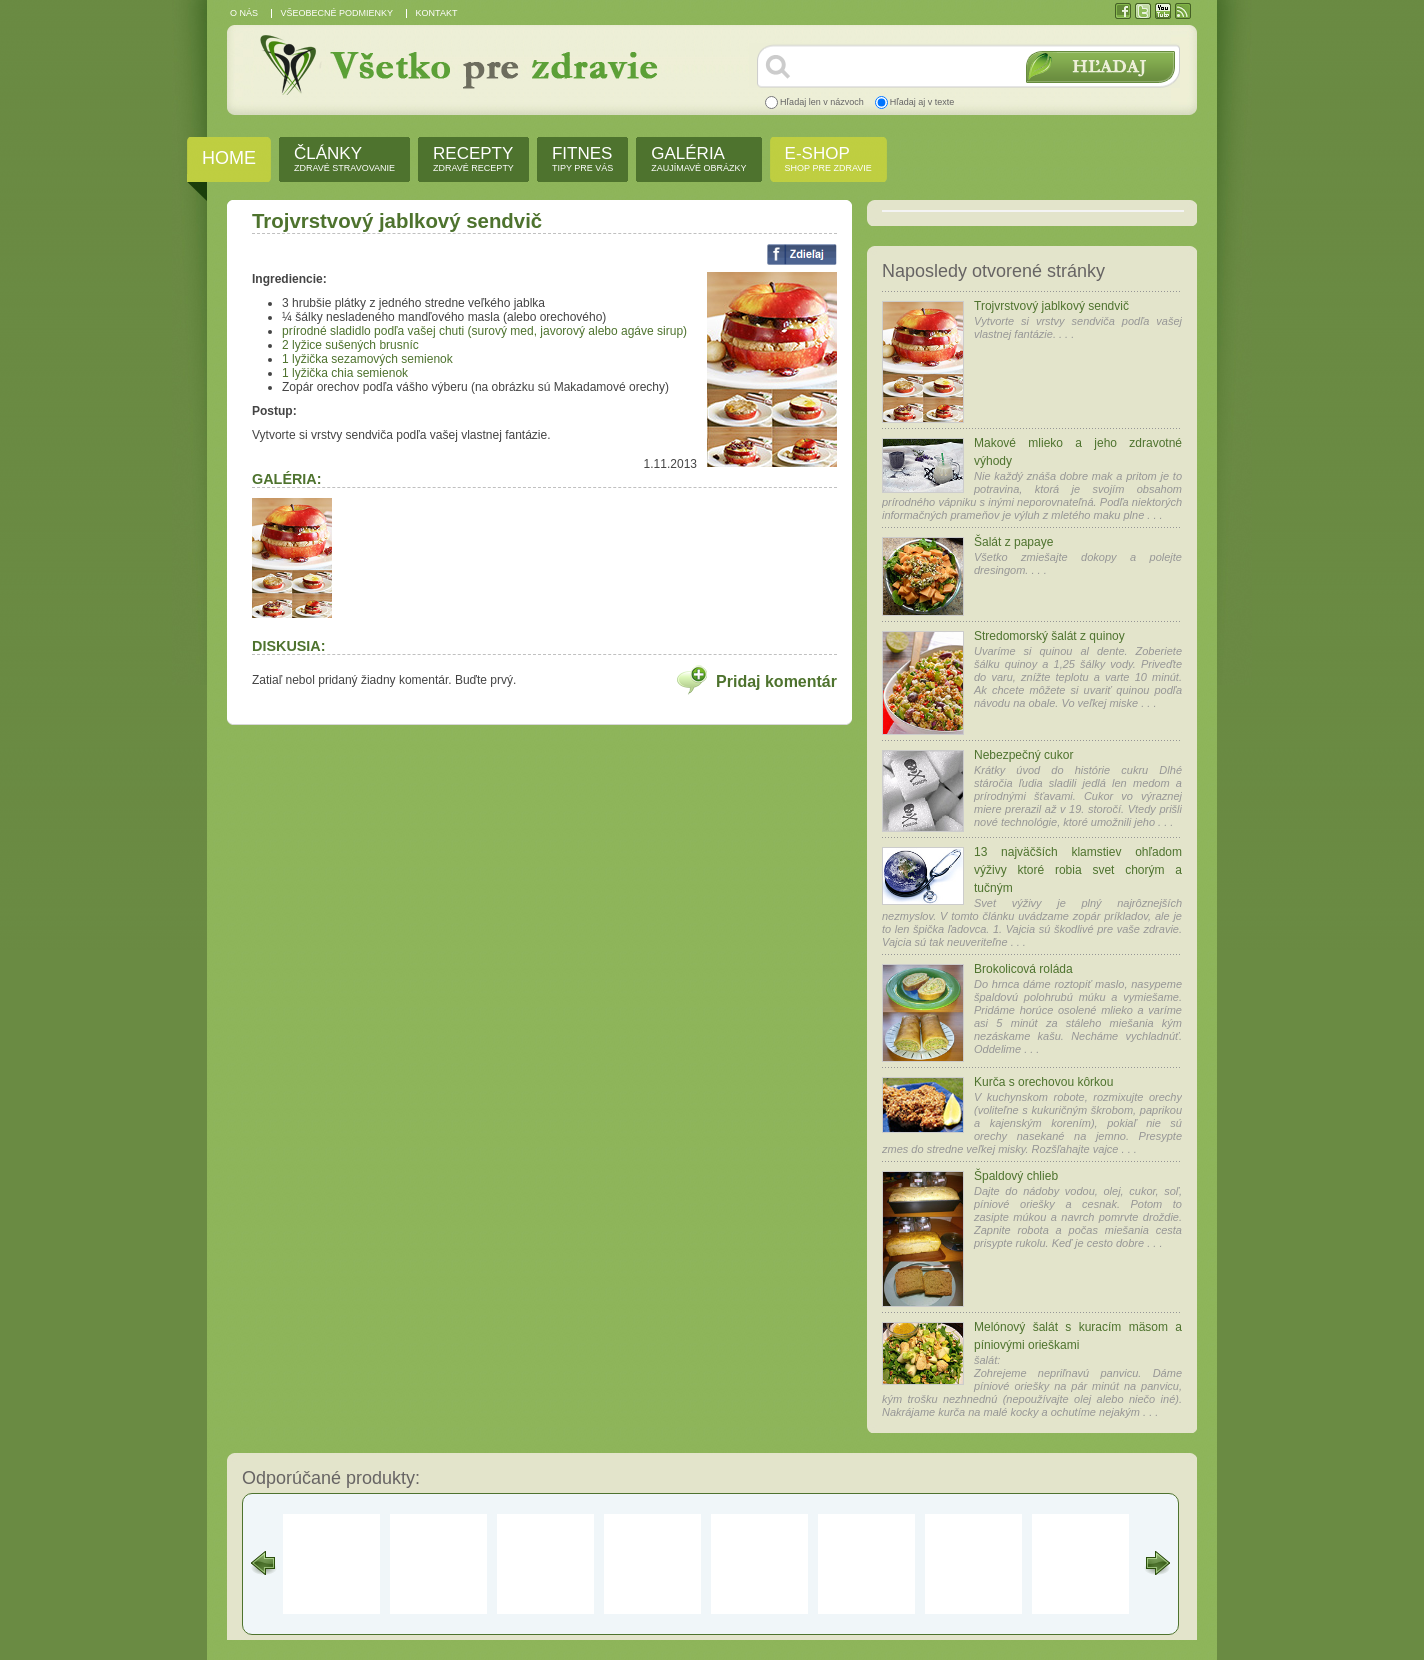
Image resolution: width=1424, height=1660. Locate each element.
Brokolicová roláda (1023, 969)
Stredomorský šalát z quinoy (1049, 636)
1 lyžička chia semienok (345, 373)
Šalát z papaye (1013, 542)
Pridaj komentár (776, 681)
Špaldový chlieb (1016, 1176)
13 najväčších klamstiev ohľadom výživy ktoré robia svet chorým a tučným (1078, 870)
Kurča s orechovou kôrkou (1043, 1082)
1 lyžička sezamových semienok (367, 359)
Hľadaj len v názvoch (822, 102)
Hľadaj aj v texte (922, 102)
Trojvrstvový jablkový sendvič (1051, 306)
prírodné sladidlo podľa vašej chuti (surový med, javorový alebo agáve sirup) (484, 331)
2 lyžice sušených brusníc (350, 345)
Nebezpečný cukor (1023, 755)
